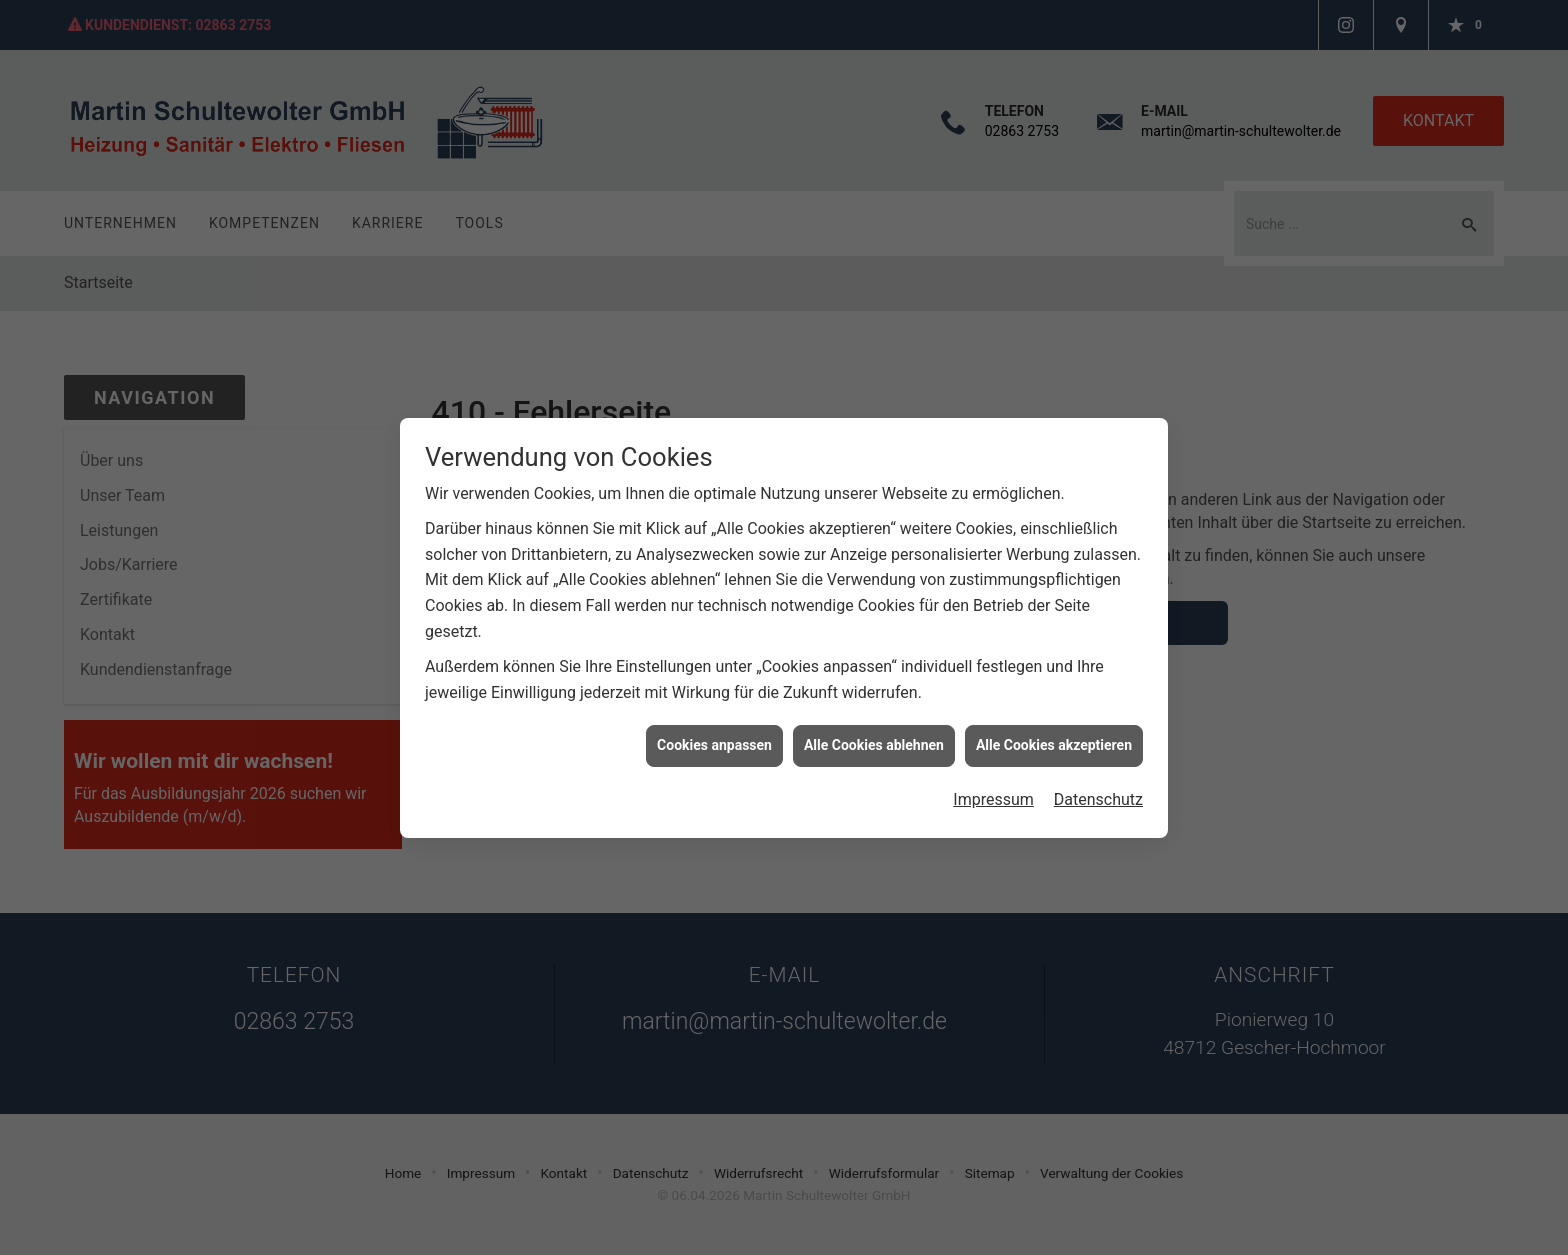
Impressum (993, 782)
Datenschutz (1098, 782)
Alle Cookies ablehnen (874, 728)
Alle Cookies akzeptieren (1054, 728)
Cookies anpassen (714, 728)
